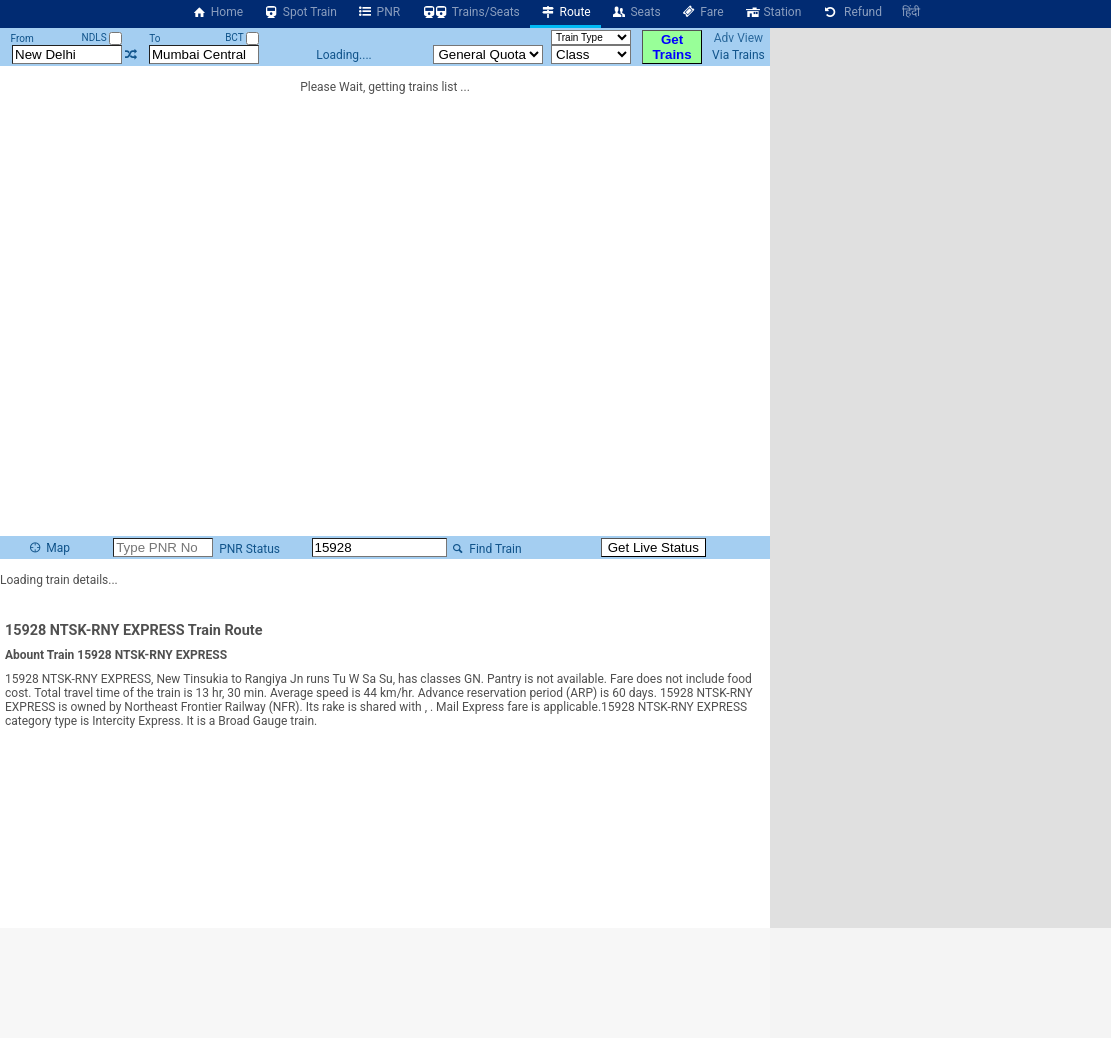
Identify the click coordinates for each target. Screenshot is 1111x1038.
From (22, 38)
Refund (851, 12)
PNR (378, 12)
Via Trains (738, 55)
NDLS (102, 37)
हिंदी (911, 12)
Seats (636, 12)
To (154, 38)
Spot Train (300, 12)
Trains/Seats (470, 12)
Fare (702, 12)
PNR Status (248, 549)
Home (217, 12)
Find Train (486, 549)
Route (565, 12)
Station (773, 12)
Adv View (738, 38)
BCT (242, 37)
